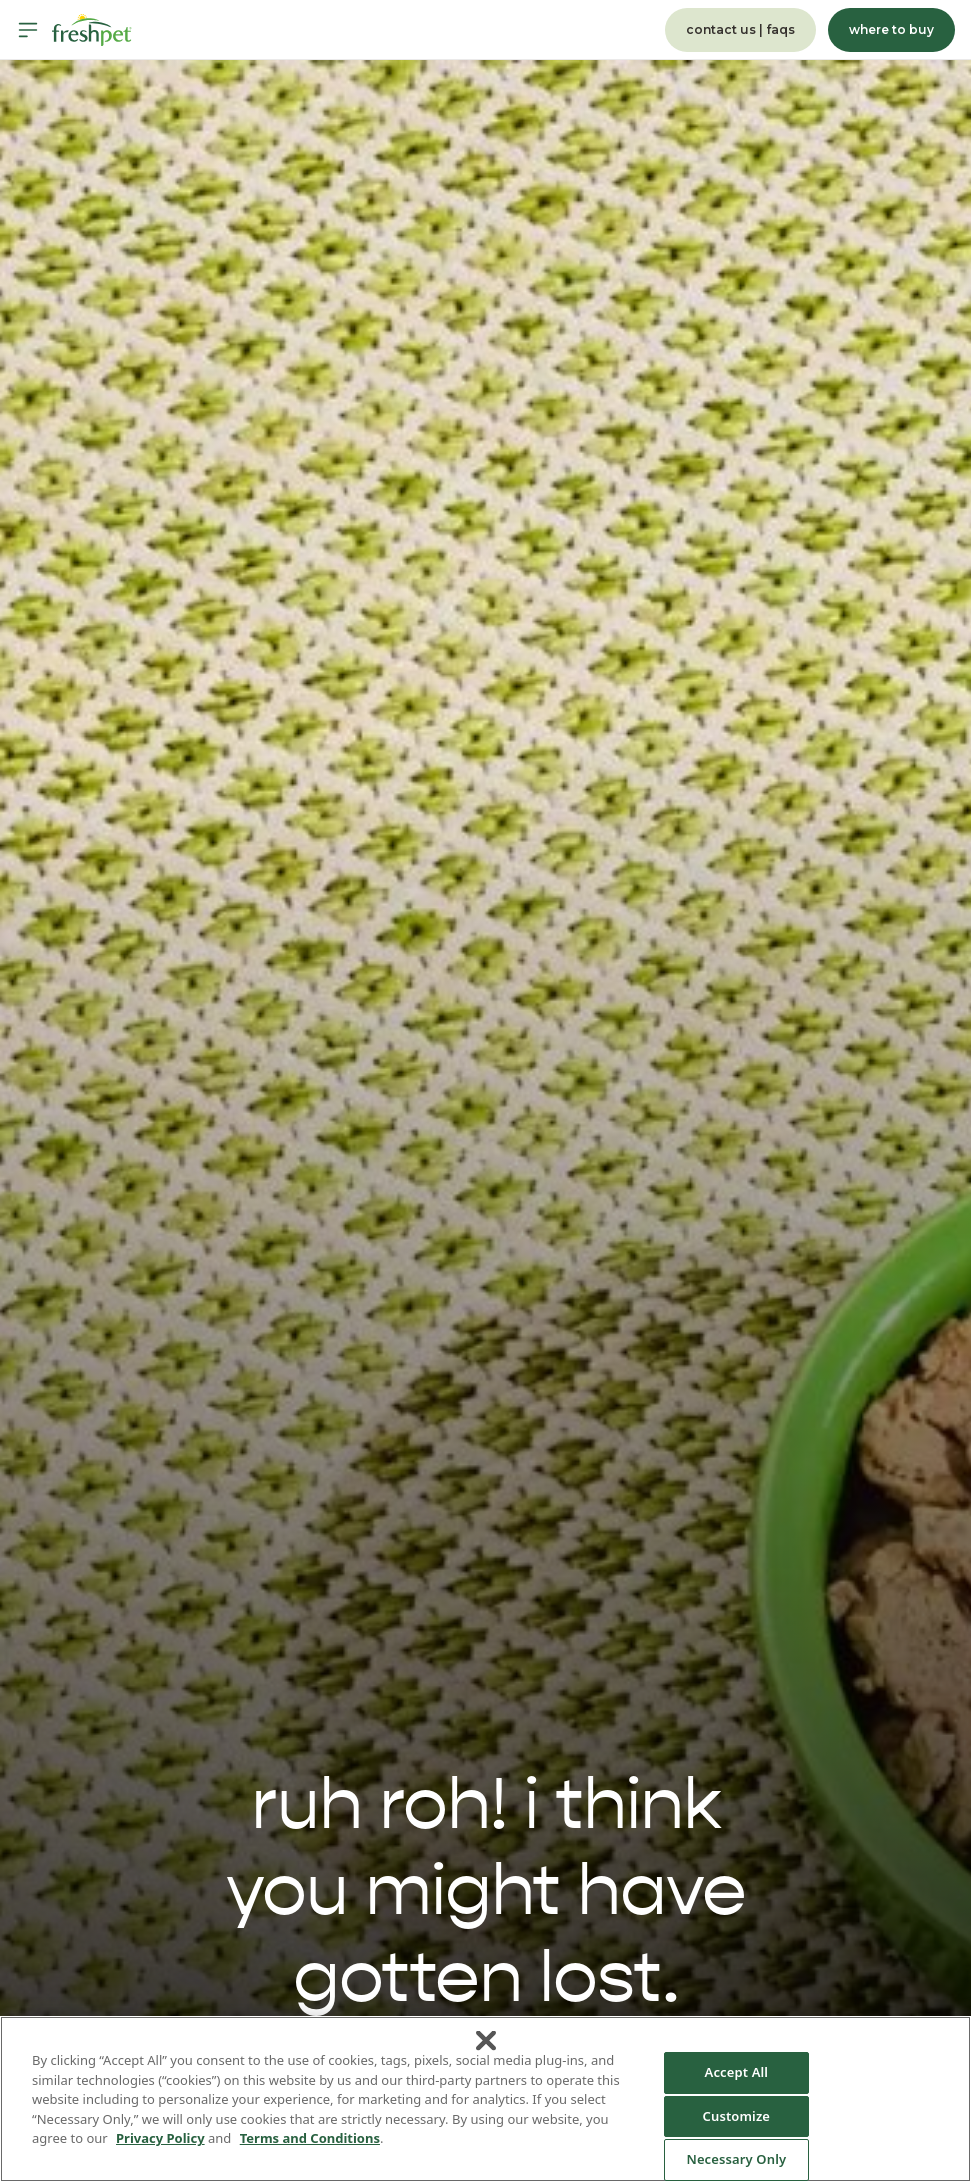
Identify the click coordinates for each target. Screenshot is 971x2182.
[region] (485, 2099)
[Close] (486, 2041)
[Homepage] (92, 30)
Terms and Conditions (310, 2138)
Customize (737, 2116)
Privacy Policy (160, 2138)
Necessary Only (736, 2159)
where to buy (891, 29)
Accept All (737, 2072)
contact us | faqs (740, 29)
